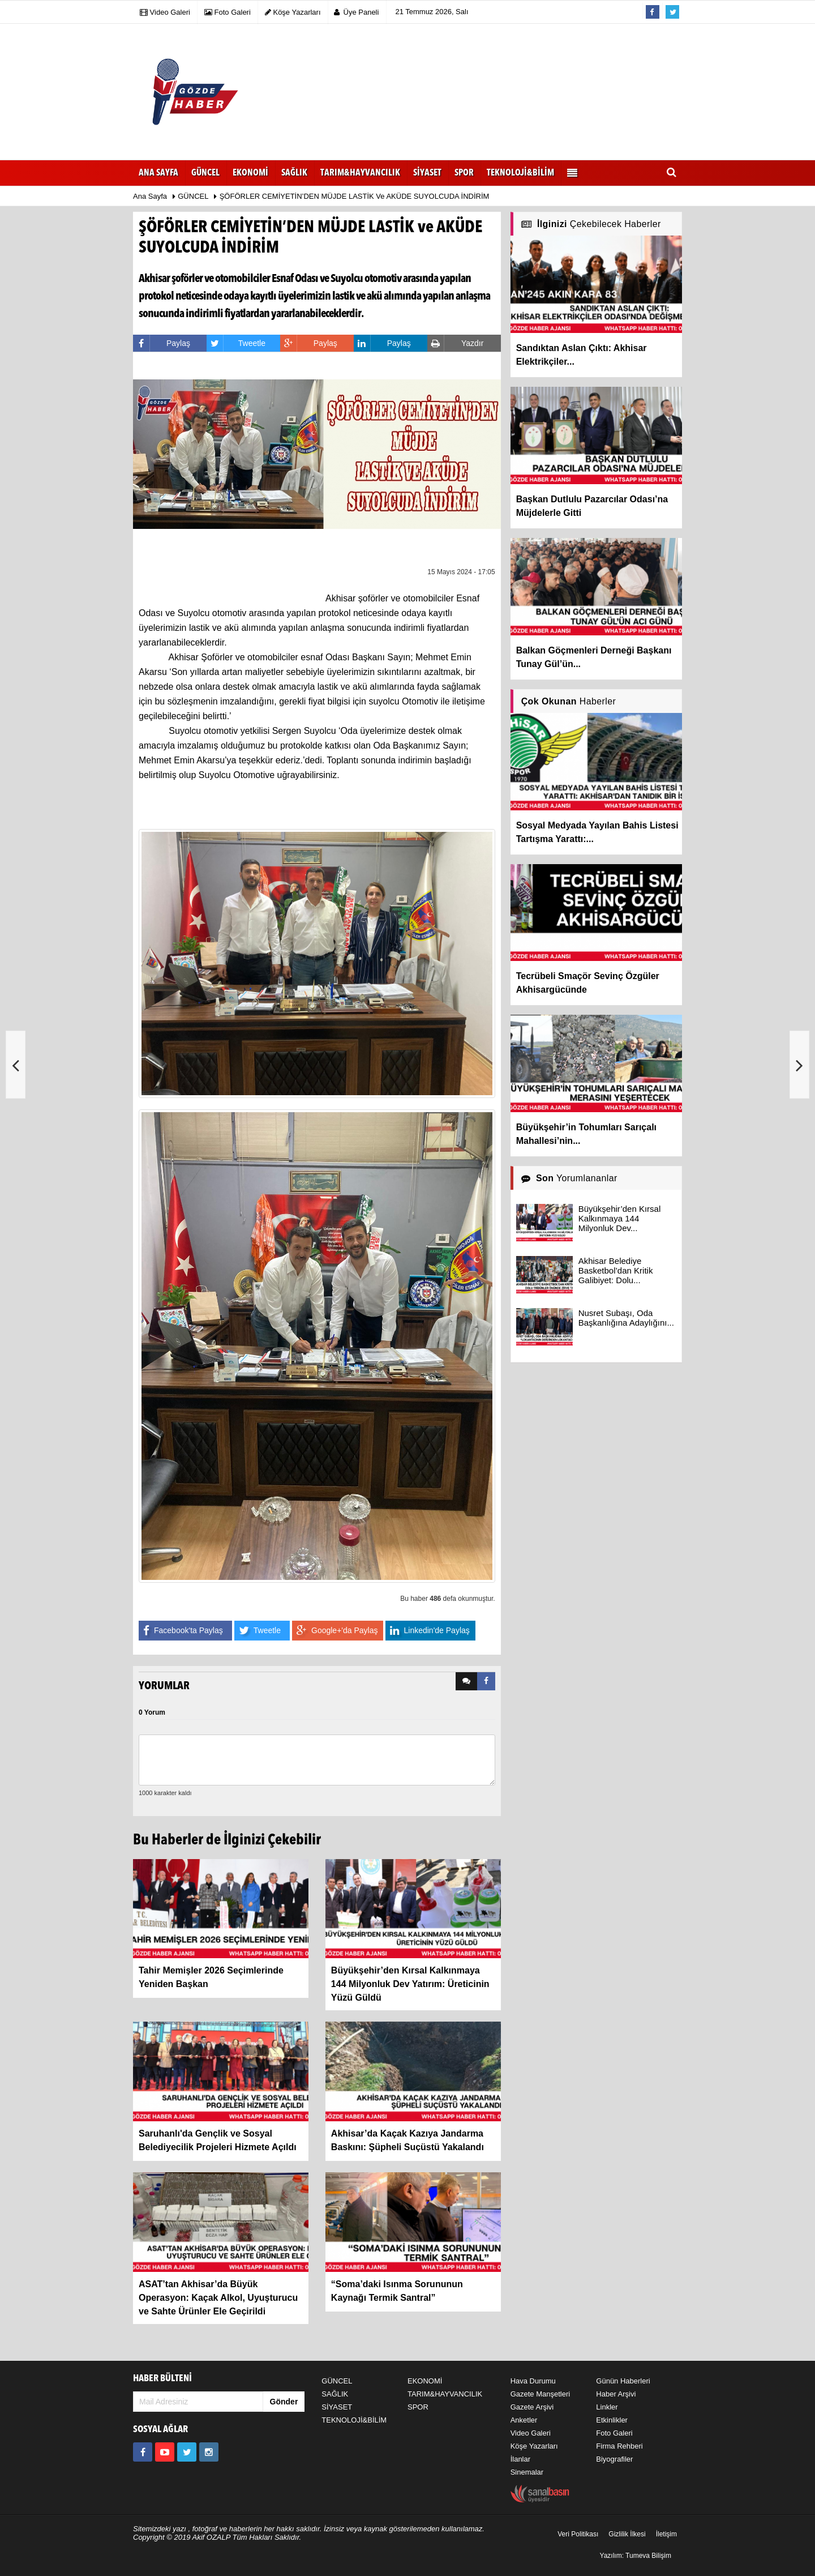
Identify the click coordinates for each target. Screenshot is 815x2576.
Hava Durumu (533, 2381)
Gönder (284, 2401)
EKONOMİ (425, 2381)
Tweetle (236, 343)
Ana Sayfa (158, 173)
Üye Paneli (356, 12)
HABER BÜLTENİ (162, 2378)
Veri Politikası (577, 2534)
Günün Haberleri (623, 2381)
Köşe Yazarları (534, 2446)
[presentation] (466, 1681)
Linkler (606, 2407)
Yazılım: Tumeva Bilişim (635, 2556)
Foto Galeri (614, 2433)
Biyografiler (614, 2459)
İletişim (666, 2534)
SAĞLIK (334, 2394)
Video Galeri (531, 2433)
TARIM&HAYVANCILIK (445, 2394)
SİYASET (336, 2407)
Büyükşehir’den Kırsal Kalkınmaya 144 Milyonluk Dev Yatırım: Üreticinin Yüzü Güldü (410, 1984)
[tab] (466, 1681)
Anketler (524, 2420)
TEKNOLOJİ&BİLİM (354, 2420)
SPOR (418, 2407)
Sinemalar (527, 2472)
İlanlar (520, 2459)
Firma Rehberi (619, 2446)
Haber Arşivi (616, 2394)
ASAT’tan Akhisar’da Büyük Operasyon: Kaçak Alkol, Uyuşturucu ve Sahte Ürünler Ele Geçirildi (218, 2297)
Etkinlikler (612, 2420)
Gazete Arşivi (532, 2407)
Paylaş (161, 343)
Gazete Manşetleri (540, 2394)
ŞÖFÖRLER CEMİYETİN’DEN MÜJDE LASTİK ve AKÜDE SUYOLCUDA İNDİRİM (355, 196)
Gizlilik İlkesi (626, 2534)
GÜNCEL (193, 196)
